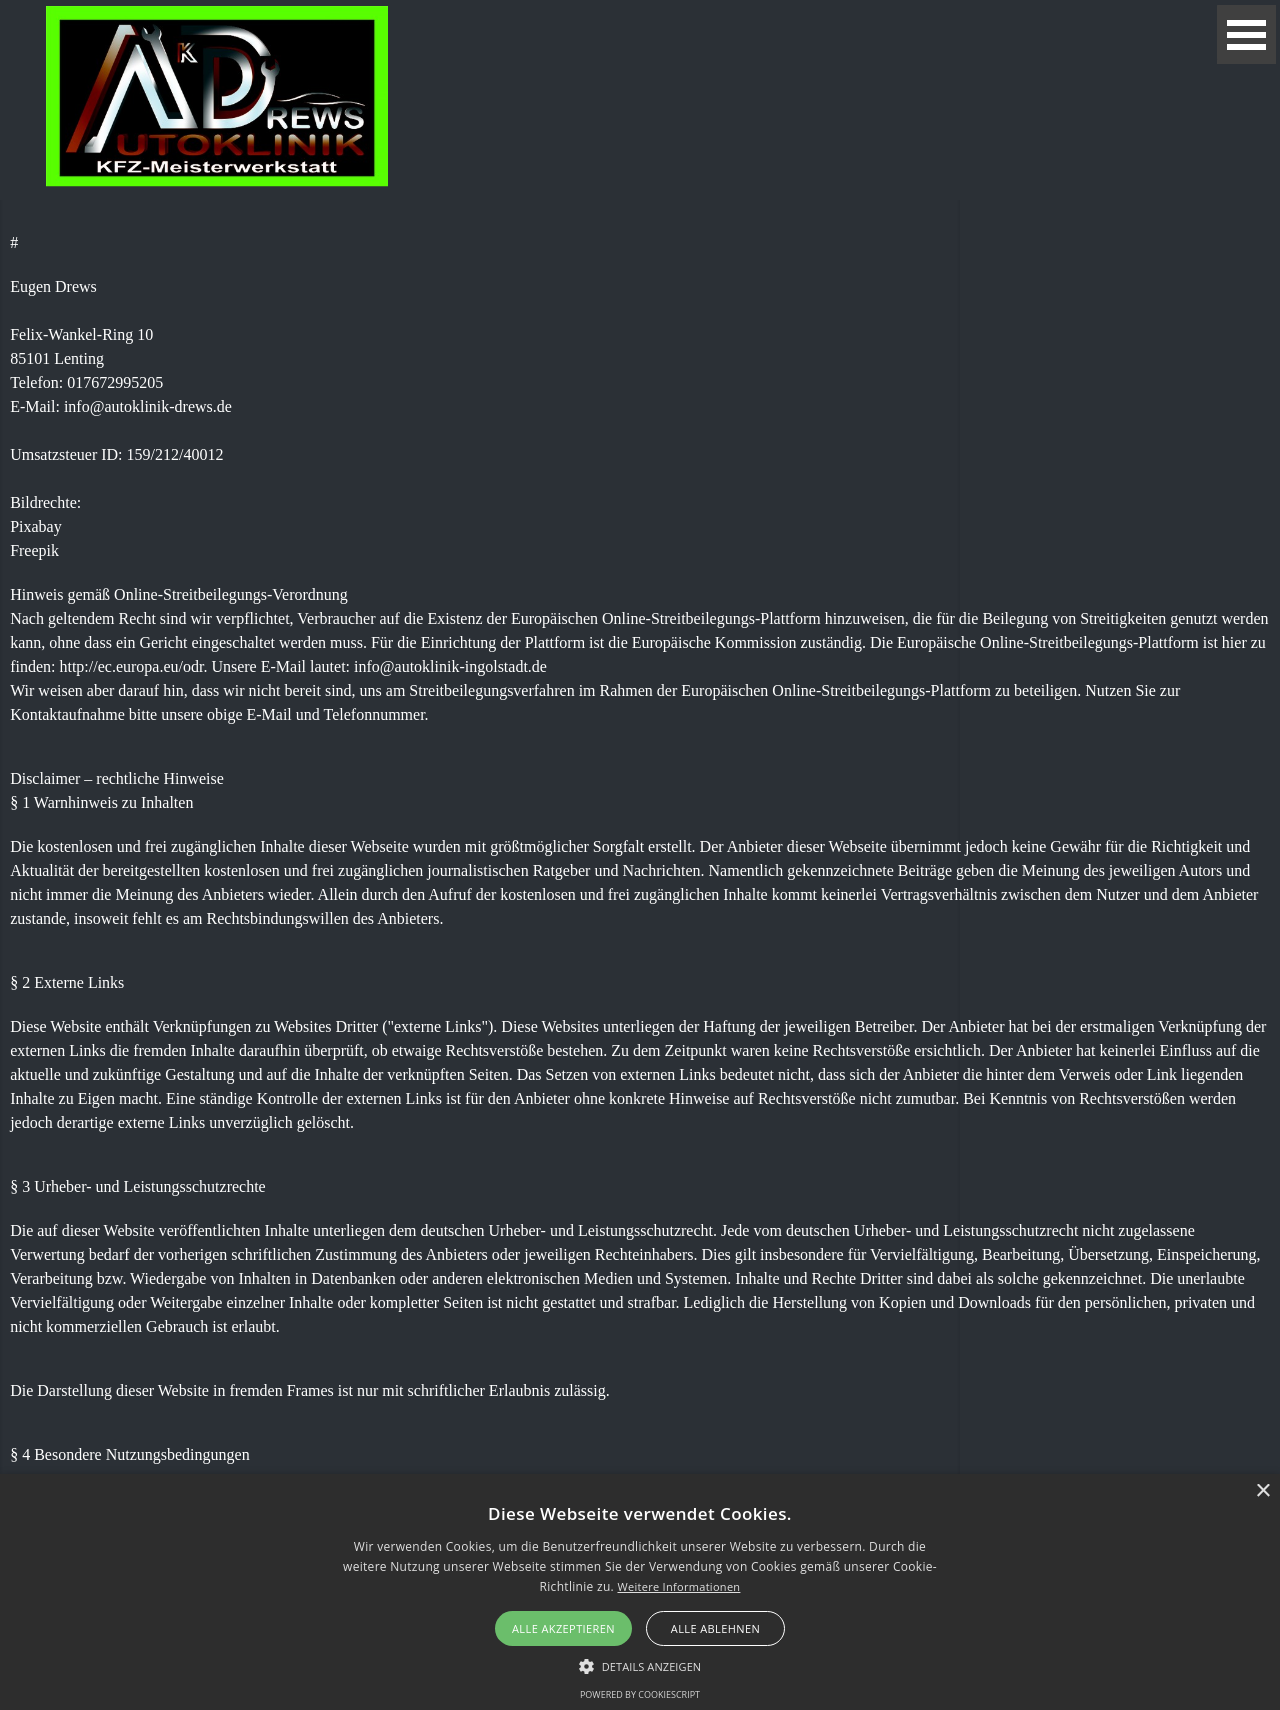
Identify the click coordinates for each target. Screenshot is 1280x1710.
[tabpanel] (640, 905)
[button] (640, 1664)
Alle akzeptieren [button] (563, 1628)
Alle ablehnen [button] (715, 1628)
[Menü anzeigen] (1246, 34)
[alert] (640, 1592)
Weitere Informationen (678, 1586)
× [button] (1262, 1491)
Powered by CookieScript (640, 1694)
